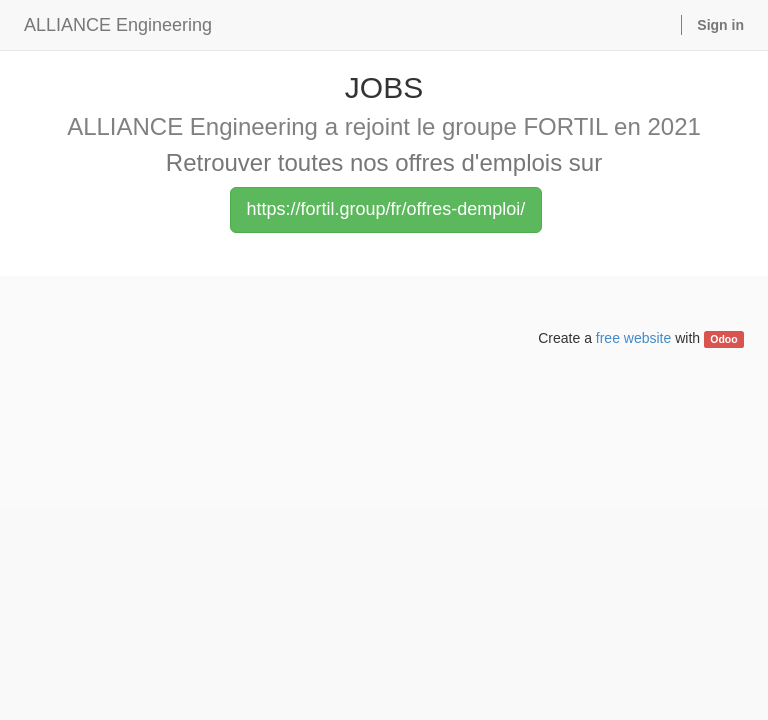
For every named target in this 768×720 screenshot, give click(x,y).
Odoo (723, 339)
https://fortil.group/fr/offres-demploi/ (386, 209)
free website (633, 338)
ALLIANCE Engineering (118, 25)
